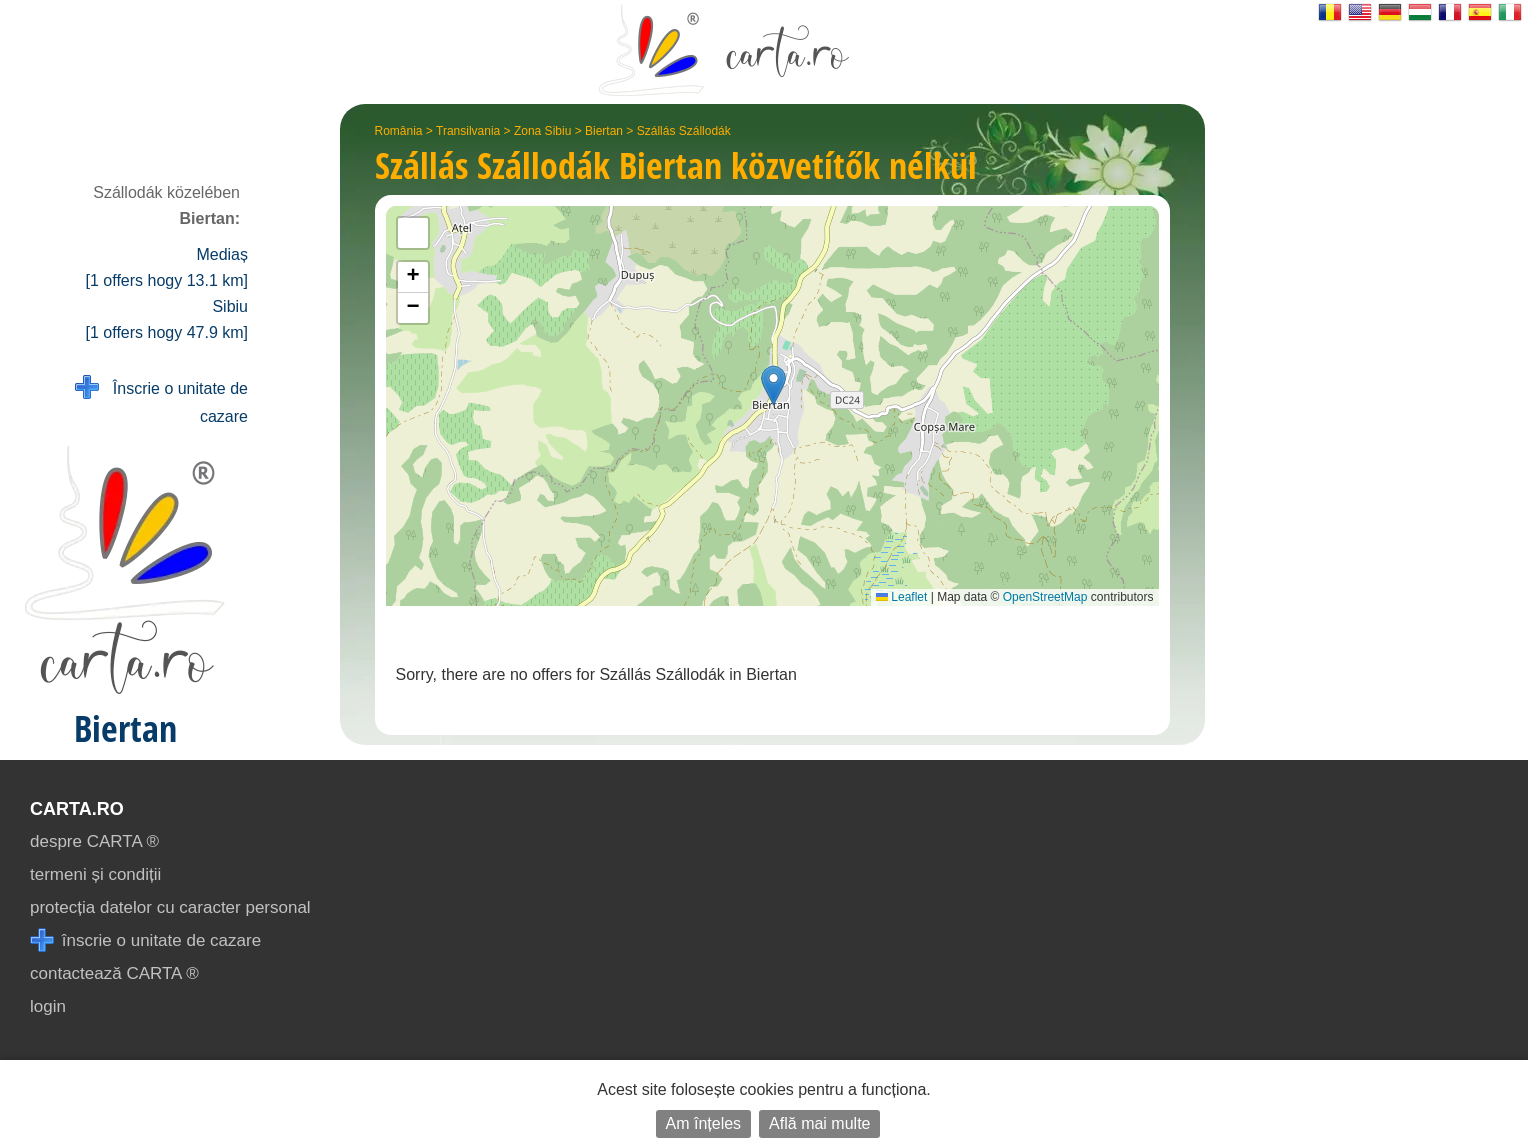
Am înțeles (704, 1123)
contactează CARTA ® (114, 973)
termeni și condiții (95, 874)
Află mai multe (819, 1123)
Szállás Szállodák (684, 131)
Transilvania (468, 131)
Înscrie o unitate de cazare (161, 400)
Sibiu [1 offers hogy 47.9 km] (167, 319)
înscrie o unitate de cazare (145, 940)
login (48, 1006)
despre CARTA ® (94, 841)
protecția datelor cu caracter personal (170, 907)
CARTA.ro (77, 809)
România (399, 131)
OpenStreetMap (1045, 597)
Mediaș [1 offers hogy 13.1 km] (167, 267)
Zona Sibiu (542, 131)
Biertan (604, 131)
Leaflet (901, 597)
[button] (773, 385)
